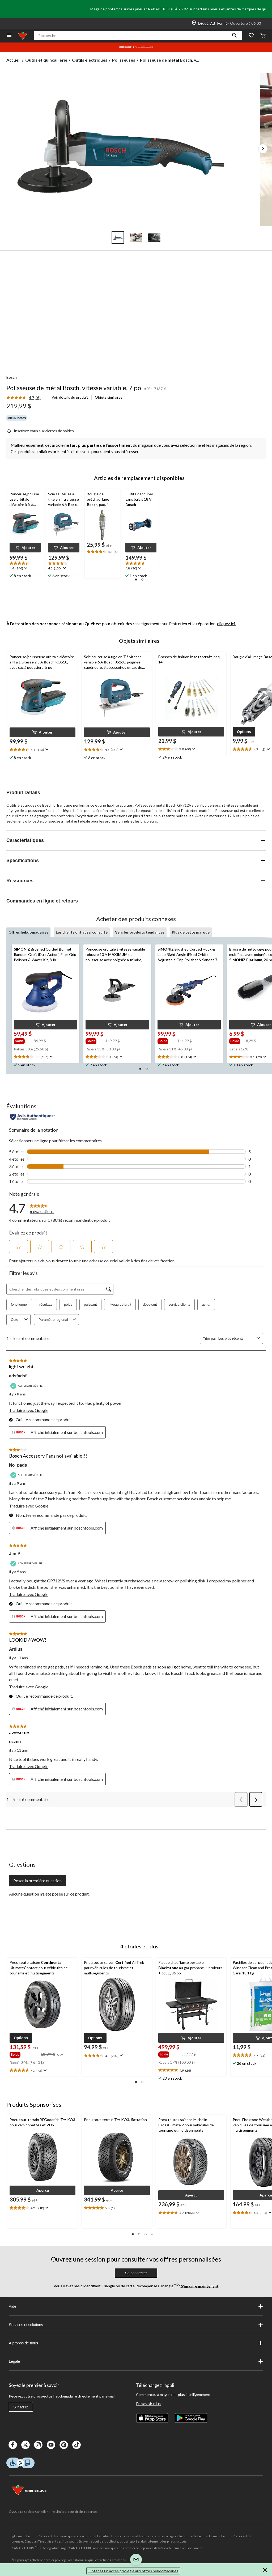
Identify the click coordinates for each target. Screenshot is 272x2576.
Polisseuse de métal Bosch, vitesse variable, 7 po (73, 387)
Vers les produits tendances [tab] (139, 932)
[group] (23, 1040)
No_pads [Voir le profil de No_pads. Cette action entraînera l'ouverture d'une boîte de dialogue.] (18, 1465)
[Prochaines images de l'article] (263, 149)
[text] (25, 566)
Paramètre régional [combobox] (58, 1319)
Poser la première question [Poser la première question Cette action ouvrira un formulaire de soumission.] (37, 1880)
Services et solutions (136, 2324)
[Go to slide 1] (118, 237)
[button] (234, 35)
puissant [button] (90, 1304)
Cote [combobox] (20, 1319)
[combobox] (236, 1338)
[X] (25, 2445)
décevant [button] (150, 1304)
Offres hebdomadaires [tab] (28, 932)
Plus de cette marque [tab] (191, 932)
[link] (25, 398)
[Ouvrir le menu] (9, 35)
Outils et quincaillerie (46, 59)
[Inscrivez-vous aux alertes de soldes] (40, 430)
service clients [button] (179, 1304)
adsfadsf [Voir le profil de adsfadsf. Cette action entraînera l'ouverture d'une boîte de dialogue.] (18, 1376)
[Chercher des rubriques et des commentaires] (59, 1289)
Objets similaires (108, 397)
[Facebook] (12, 2445)
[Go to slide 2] (136, 237)
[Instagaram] (38, 2445)
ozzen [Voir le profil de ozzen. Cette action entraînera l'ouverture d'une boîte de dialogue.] (15, 1741)
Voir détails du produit (70, 397)
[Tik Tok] (76, 2445)
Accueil (13, 59)
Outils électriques (89, 59)
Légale (136, 2361)
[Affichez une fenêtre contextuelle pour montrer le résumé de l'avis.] (25, 568)
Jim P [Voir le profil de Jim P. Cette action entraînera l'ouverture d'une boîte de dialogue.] (14, 1553)
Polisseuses (123, 59)
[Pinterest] (64, 2445)
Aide (136, 2306)
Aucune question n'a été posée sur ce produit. (49, 1893)
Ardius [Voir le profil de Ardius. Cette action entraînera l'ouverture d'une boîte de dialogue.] (16, 1649)
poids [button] (68, 1304)
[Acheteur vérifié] (27, 1386)
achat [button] (206, 1304)
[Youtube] (51, 2445)
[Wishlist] (251, 36)
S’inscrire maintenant (199, 2286)
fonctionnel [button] (19, 1304)
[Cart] (263, 36)
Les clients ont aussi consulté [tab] (82, 932)
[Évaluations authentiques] (32, 1117)
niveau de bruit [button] (120, 1304)
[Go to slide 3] (154, 237)
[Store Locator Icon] (194, 23)
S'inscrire (20, 2407)
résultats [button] (45, 1304)
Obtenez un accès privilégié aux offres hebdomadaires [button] (133, 2571)
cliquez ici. (226, 623)
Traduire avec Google (28, 1410)
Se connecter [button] (136, 2273)
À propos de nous (136, 2343)
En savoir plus (148, 2403)
